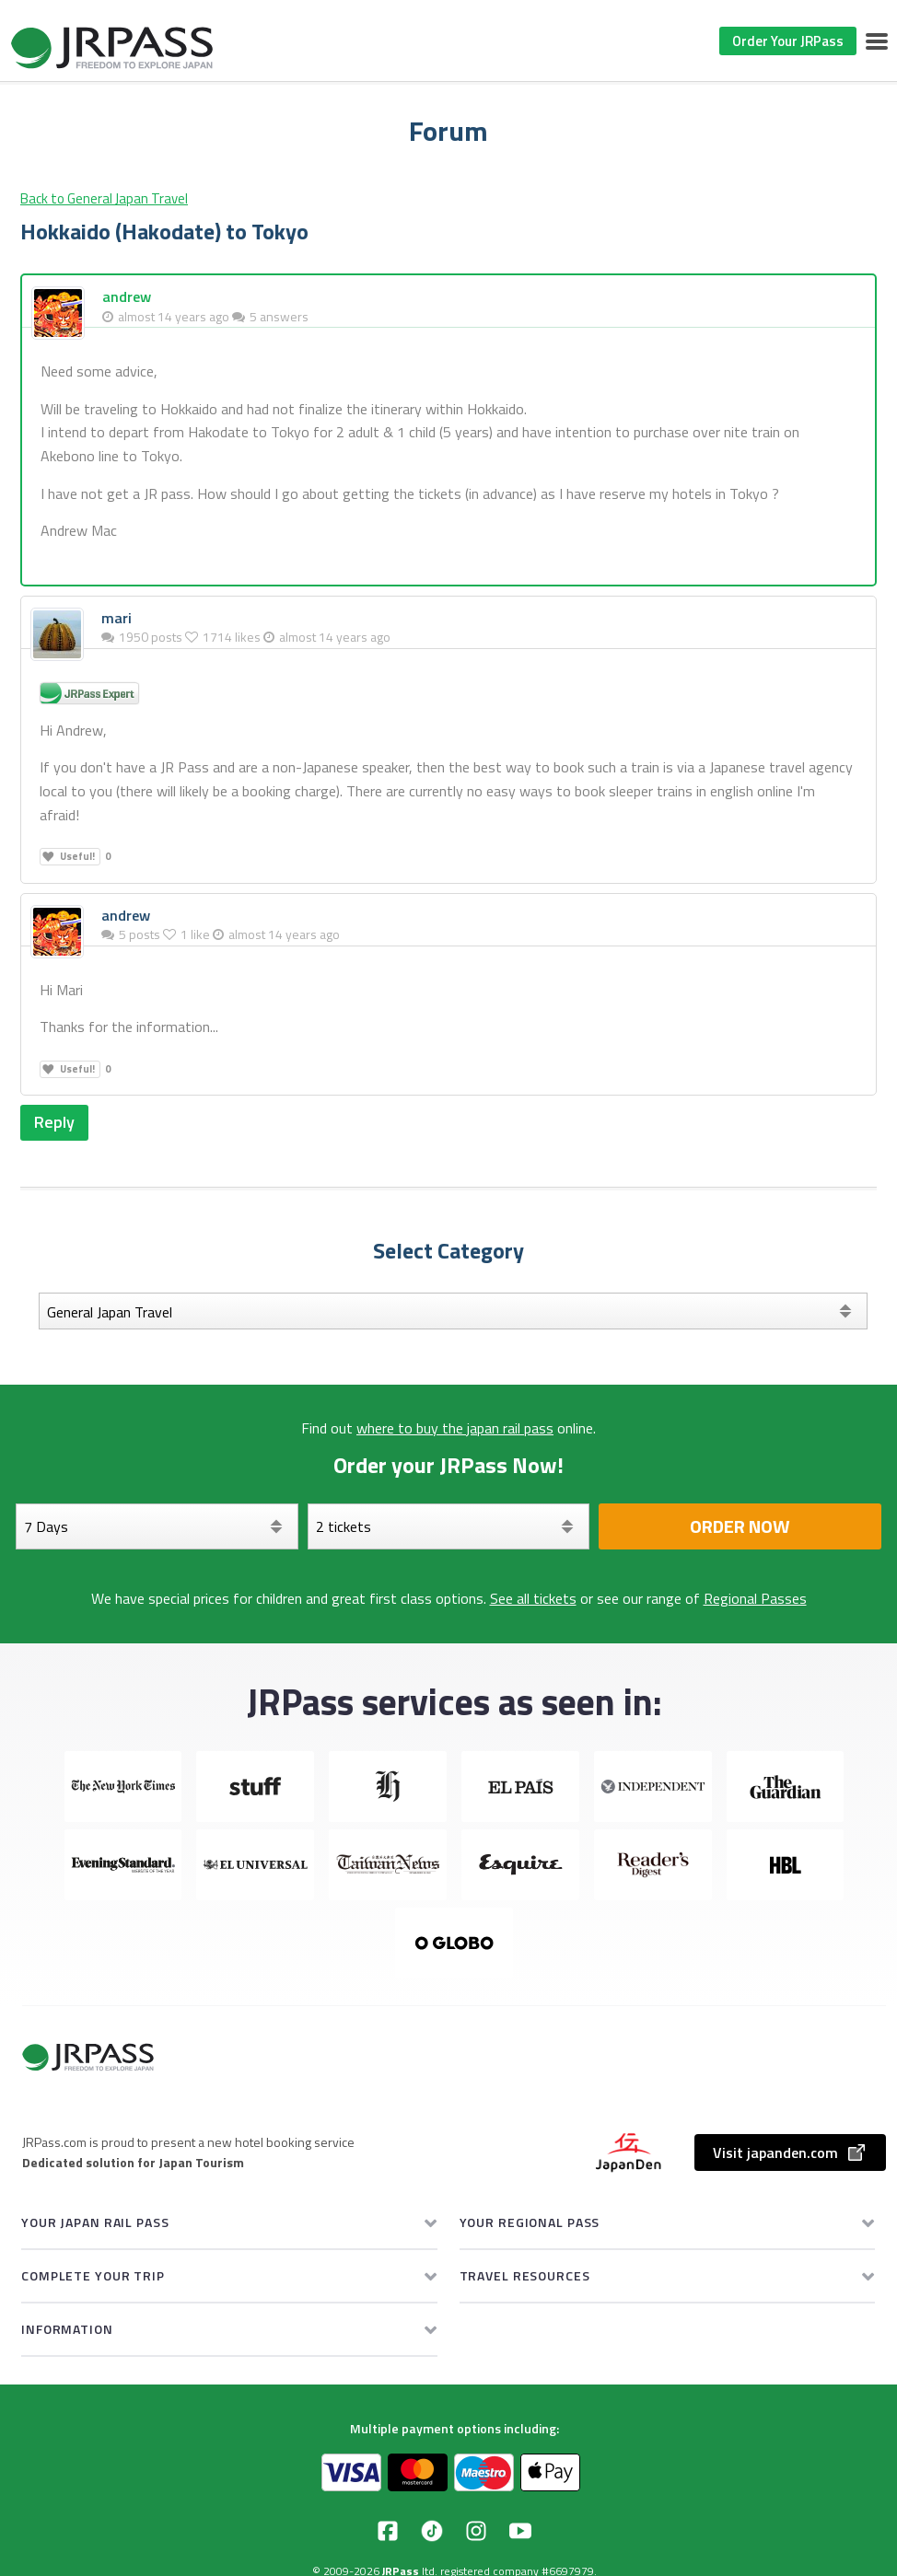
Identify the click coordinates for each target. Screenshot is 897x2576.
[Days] (157, 1526)
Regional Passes (755, 1598)
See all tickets (533, 1598)
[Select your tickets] (449, 1526)
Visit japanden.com (790, 2152)
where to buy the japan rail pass (454, 1428)
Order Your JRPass (788, 41)
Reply (54, 1121)
